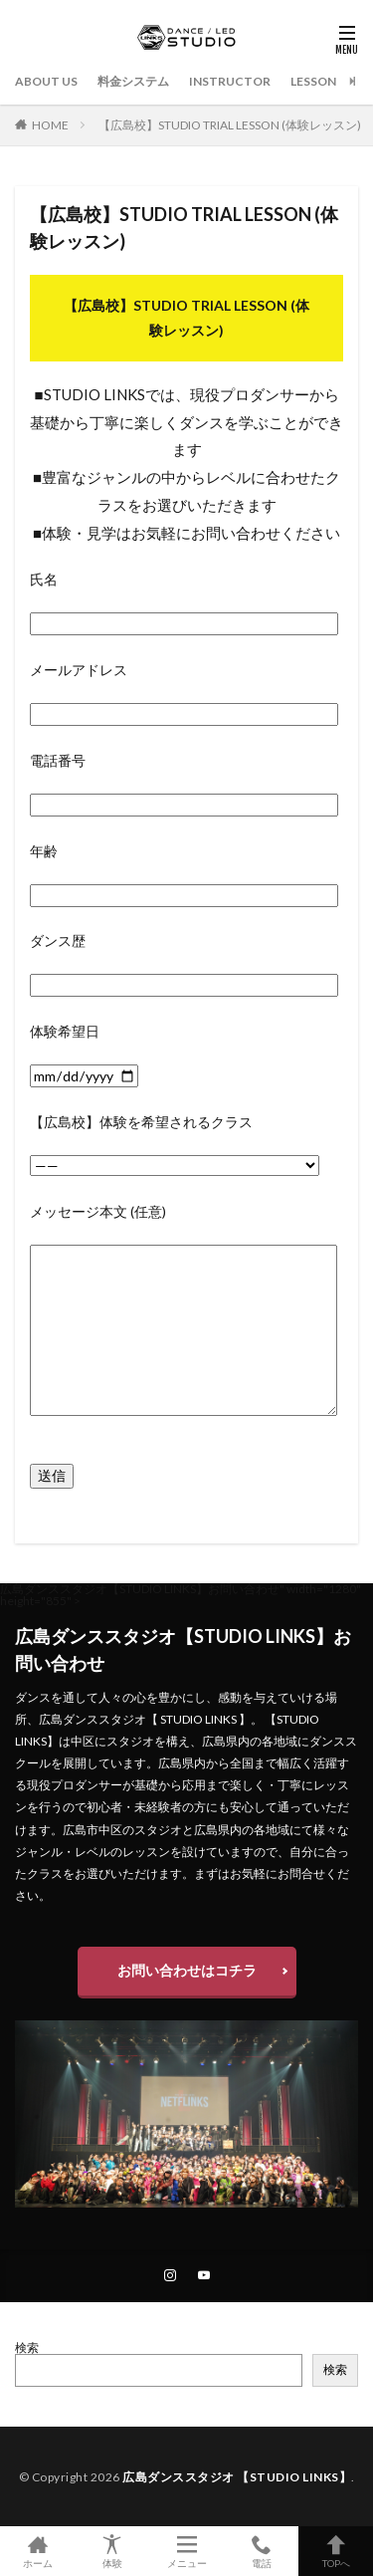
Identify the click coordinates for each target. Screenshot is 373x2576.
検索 (27, 2347)
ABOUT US (46, 81)
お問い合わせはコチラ (187, 1970)
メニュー (186, 2551)
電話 (261, 2551)
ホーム (37, 2551)
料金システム (133, 81)
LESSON (313, 81)
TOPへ (335, 2551)
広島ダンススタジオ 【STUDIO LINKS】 (236, 2476)
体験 (112, 2551)
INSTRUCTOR (230, 81)
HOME (50, 124)
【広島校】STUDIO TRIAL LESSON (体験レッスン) (229, 124)
